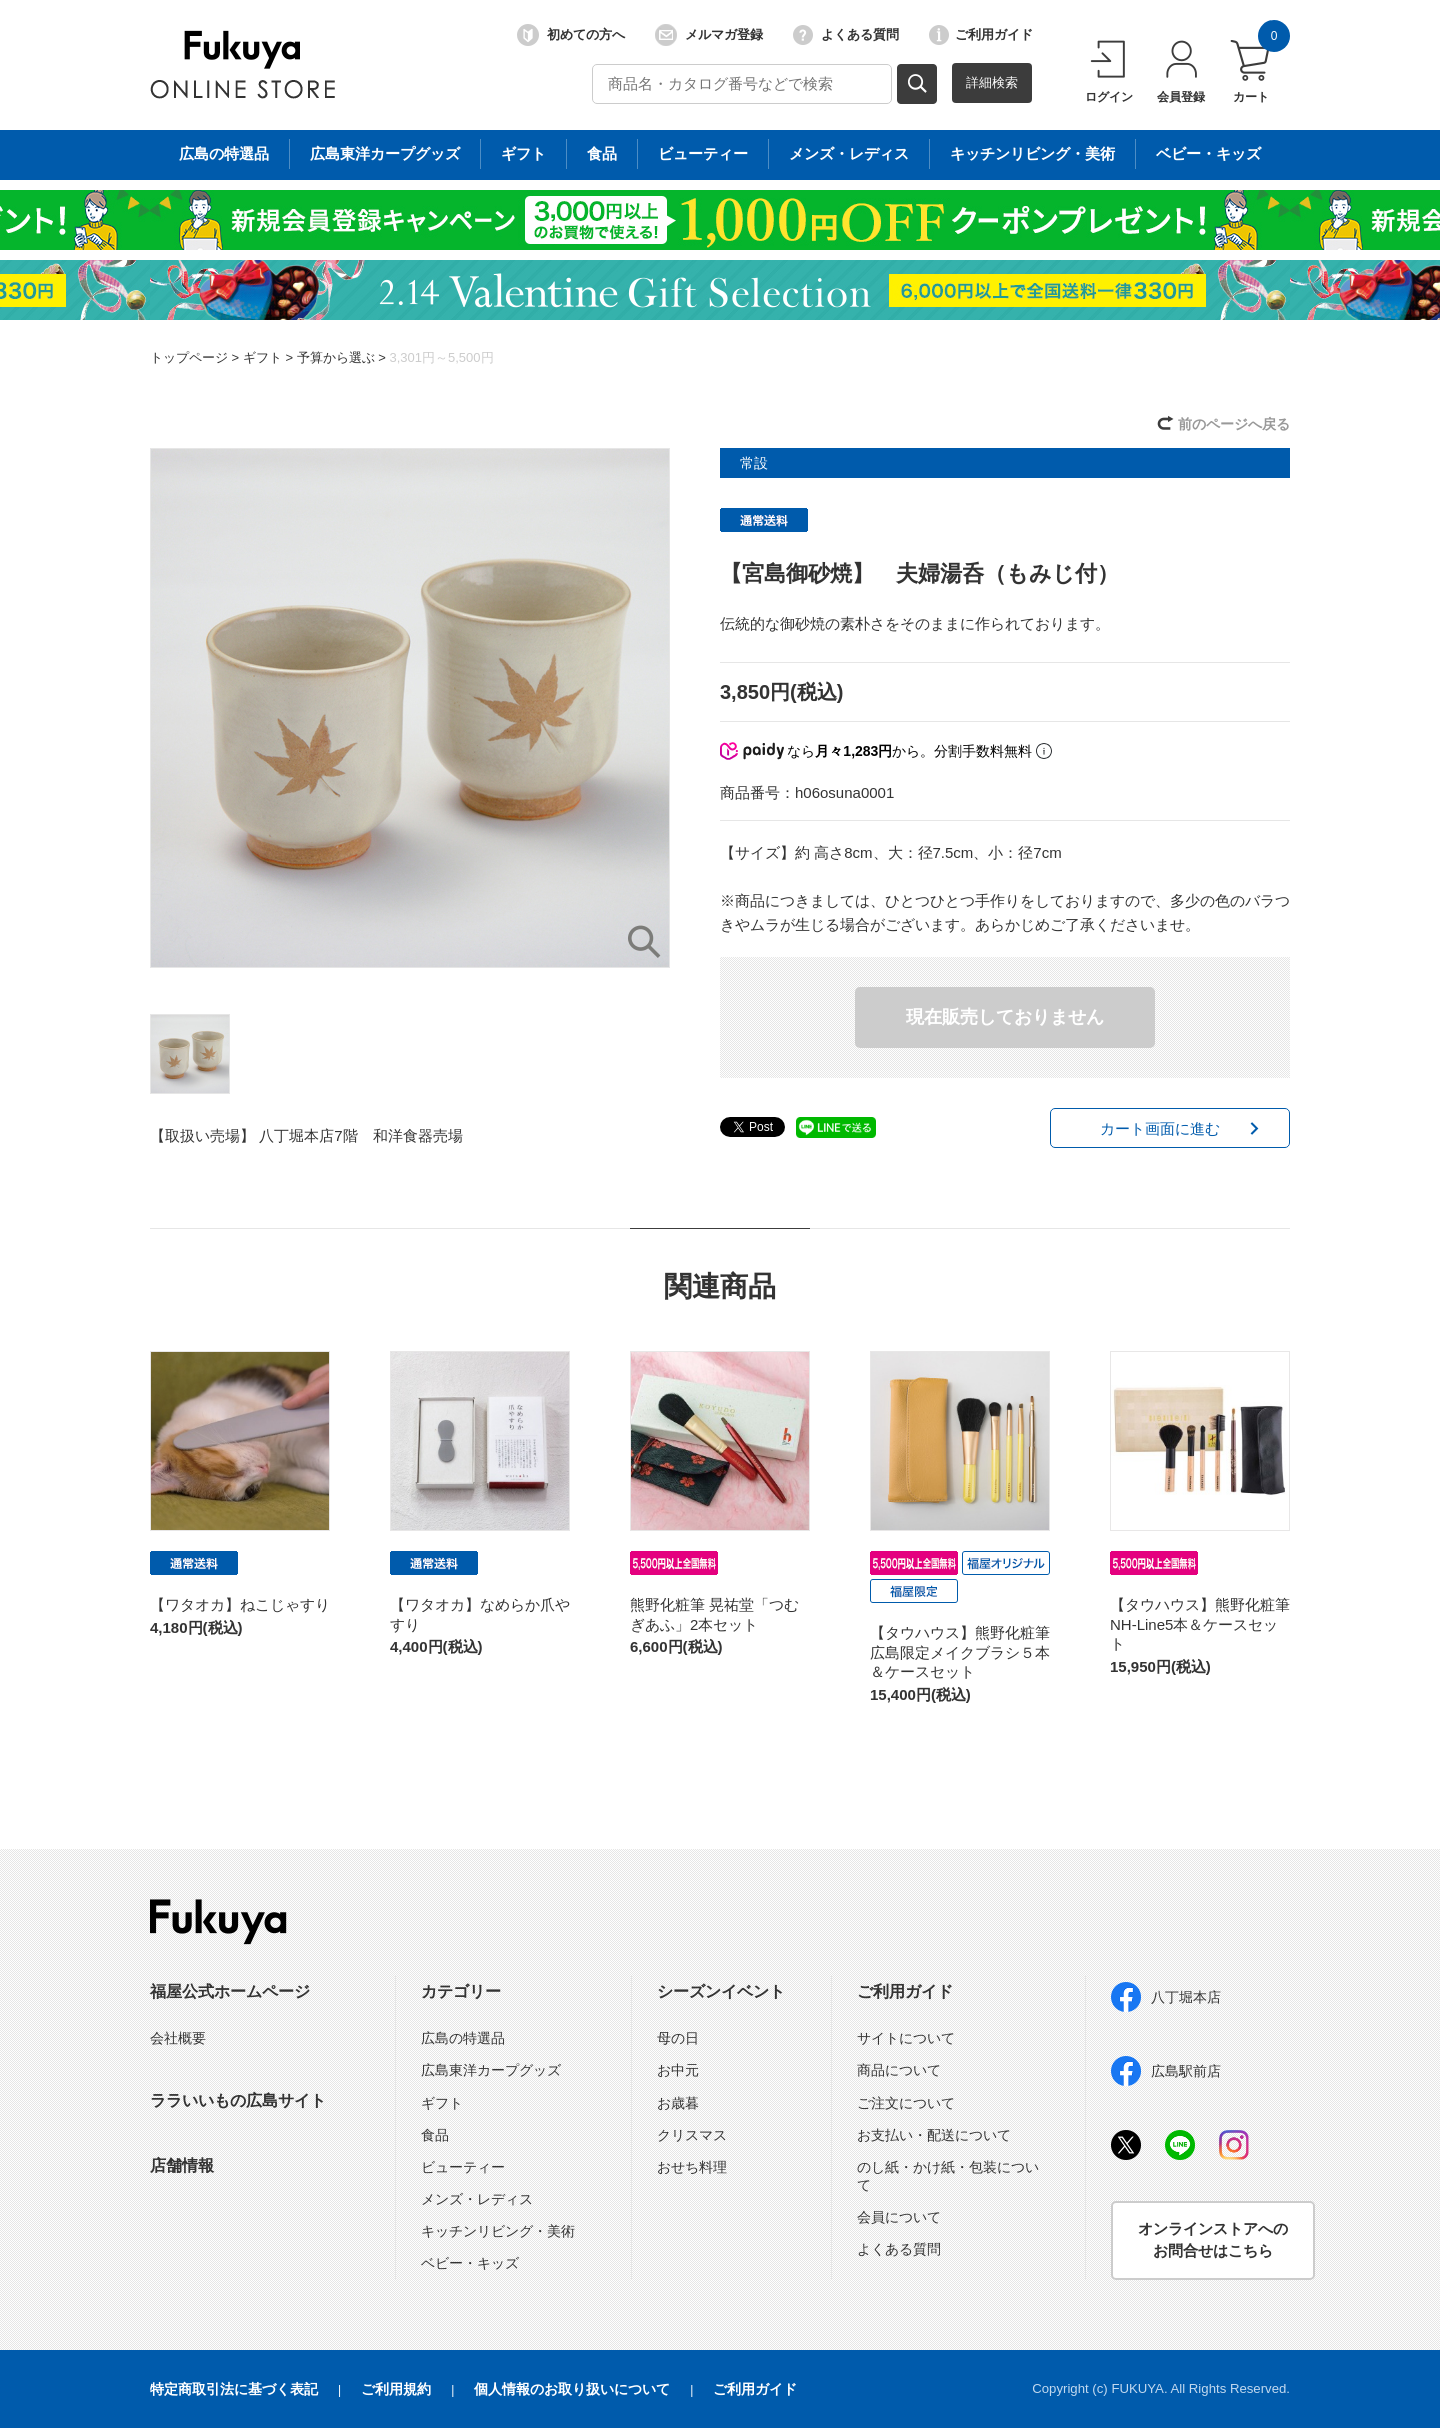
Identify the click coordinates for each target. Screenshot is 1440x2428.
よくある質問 (846, 35)
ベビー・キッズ (470, 2263)
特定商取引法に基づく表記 (234, 2389)
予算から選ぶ (336, 357)
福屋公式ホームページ (230, 1991)
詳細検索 (992, 82)
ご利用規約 (396, 2389)
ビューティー (463, 2167)
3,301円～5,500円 (441, 357)
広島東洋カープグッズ (491, 2070)
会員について (899, 2217)
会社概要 (178, 2038)
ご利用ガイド (981, 35)
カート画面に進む (1160, 1128)
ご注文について (906, 2103)
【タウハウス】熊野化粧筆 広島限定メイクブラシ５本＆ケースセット (967, 1652)
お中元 (678, 2070)
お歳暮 (678, 2103)
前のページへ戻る (1234, 424)
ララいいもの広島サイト (238, 2100)
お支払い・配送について (934, 2135)
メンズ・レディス (477, 2199)
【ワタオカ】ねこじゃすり (240, 1604)
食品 (435, 2135)
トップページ (189, 357)
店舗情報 (182, 2165)
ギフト (262, 357)
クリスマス (692, 2135)
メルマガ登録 (709, 35)
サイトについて (906, 2038)
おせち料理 (692, 2167)
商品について (899, 2070)
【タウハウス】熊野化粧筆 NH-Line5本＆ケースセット (1200, 1624)
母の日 (678, 2038)
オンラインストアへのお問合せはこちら (1213, 2240)
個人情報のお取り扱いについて (572, 2389)
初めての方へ (571, 35)
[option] (410, 708)
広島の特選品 (463, 2038)
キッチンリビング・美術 (498, 2231)
